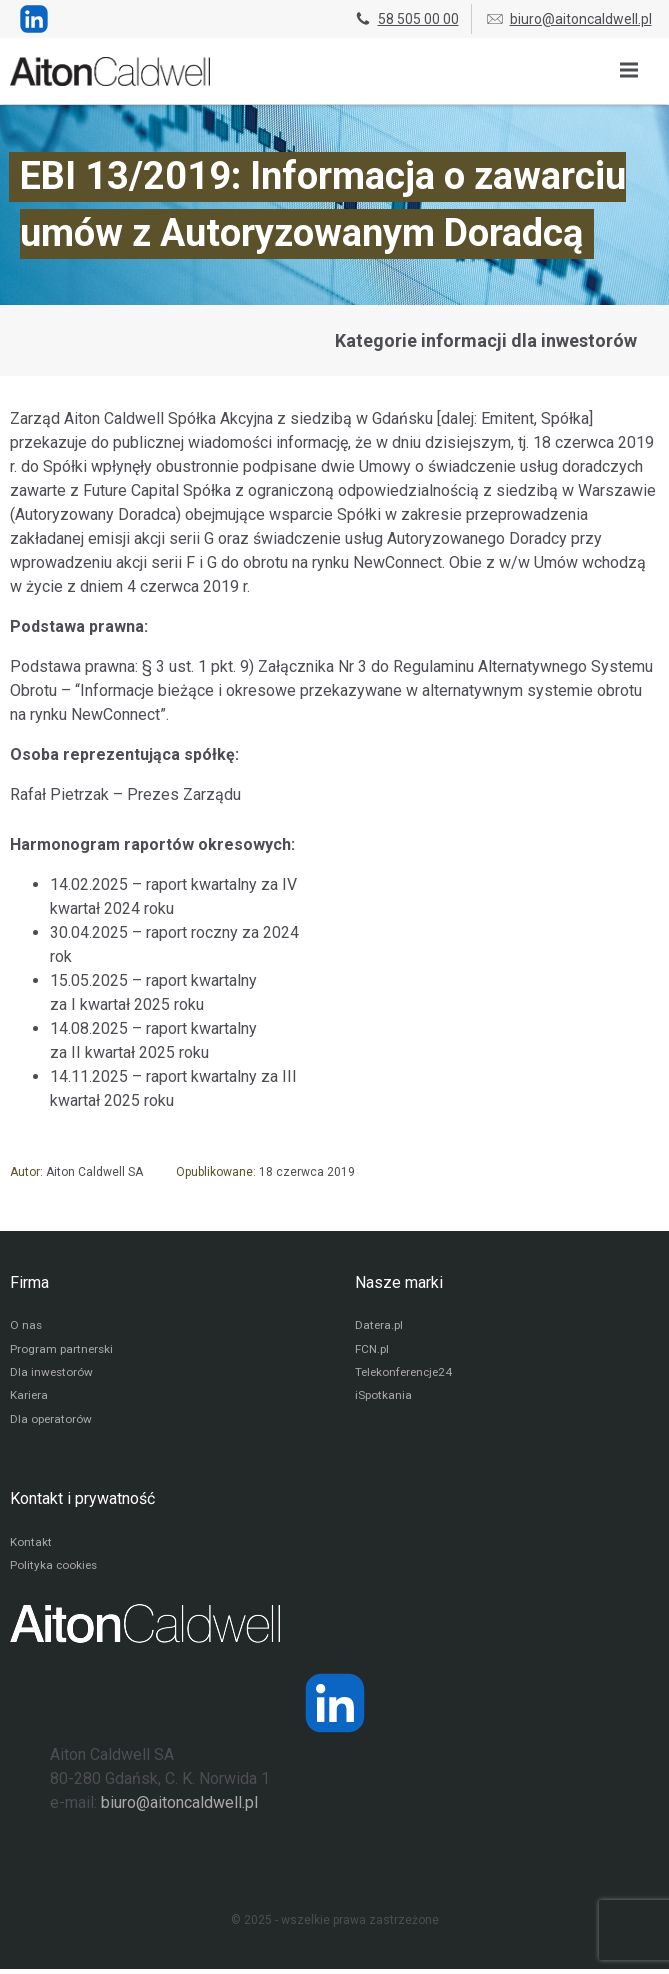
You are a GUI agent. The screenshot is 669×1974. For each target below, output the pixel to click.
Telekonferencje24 (406, 1375)
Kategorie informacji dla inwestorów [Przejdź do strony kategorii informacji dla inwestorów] (486, 340)
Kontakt (31, 1547)
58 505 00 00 (406, 19)
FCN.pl (372, 1351)
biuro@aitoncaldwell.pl (568, 19)
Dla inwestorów (52, 1375)
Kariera (29, 1399)
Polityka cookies (55, 1571)
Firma (29, 1282)
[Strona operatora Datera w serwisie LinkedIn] (335, 1708)
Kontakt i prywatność (82, 1502)
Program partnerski (62, 1351)
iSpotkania (383, 1399)
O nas (26, 1327)
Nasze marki (399, 1282)
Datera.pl (379, 1327)
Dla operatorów (51, 1423)
